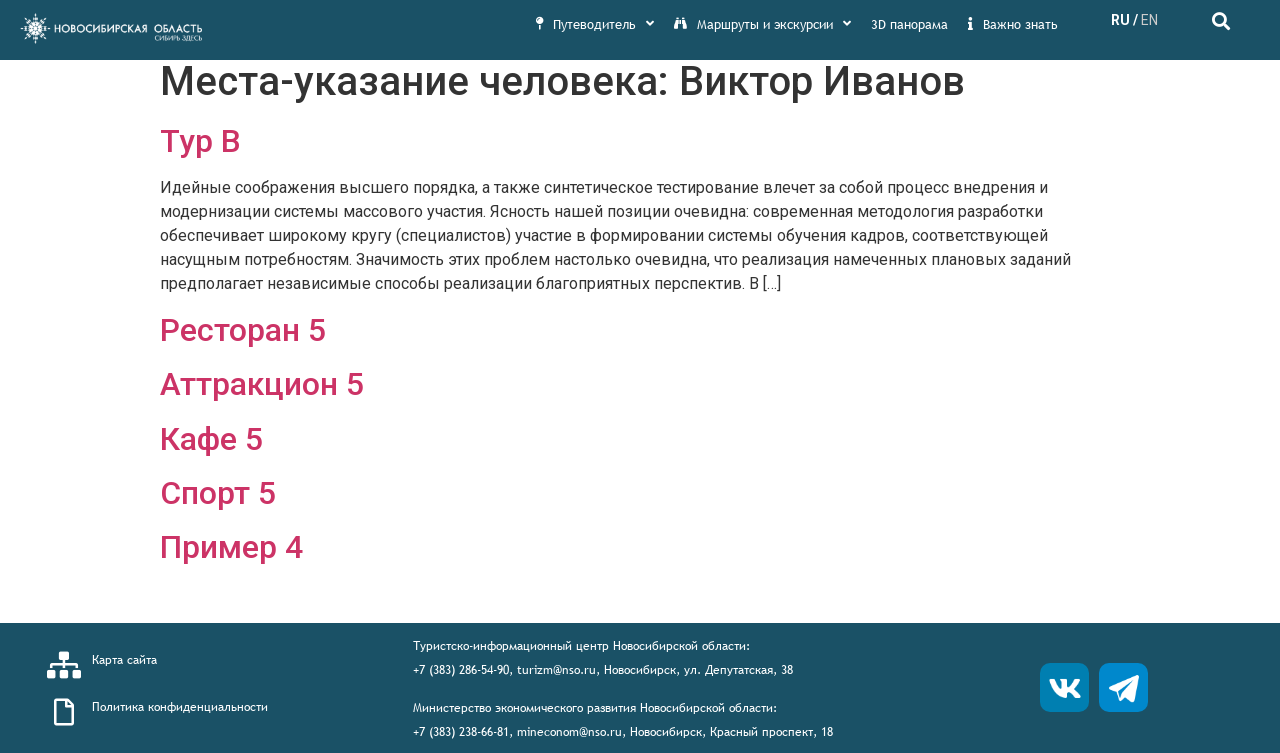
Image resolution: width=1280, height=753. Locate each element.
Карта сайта (124, 660)
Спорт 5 (218, 493)
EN (1149, 20)
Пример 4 (231, 547)
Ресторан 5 (243, 330)
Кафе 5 (211, 439)
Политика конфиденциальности (180, 707)
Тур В (200, 141)
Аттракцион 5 (262, 384)
